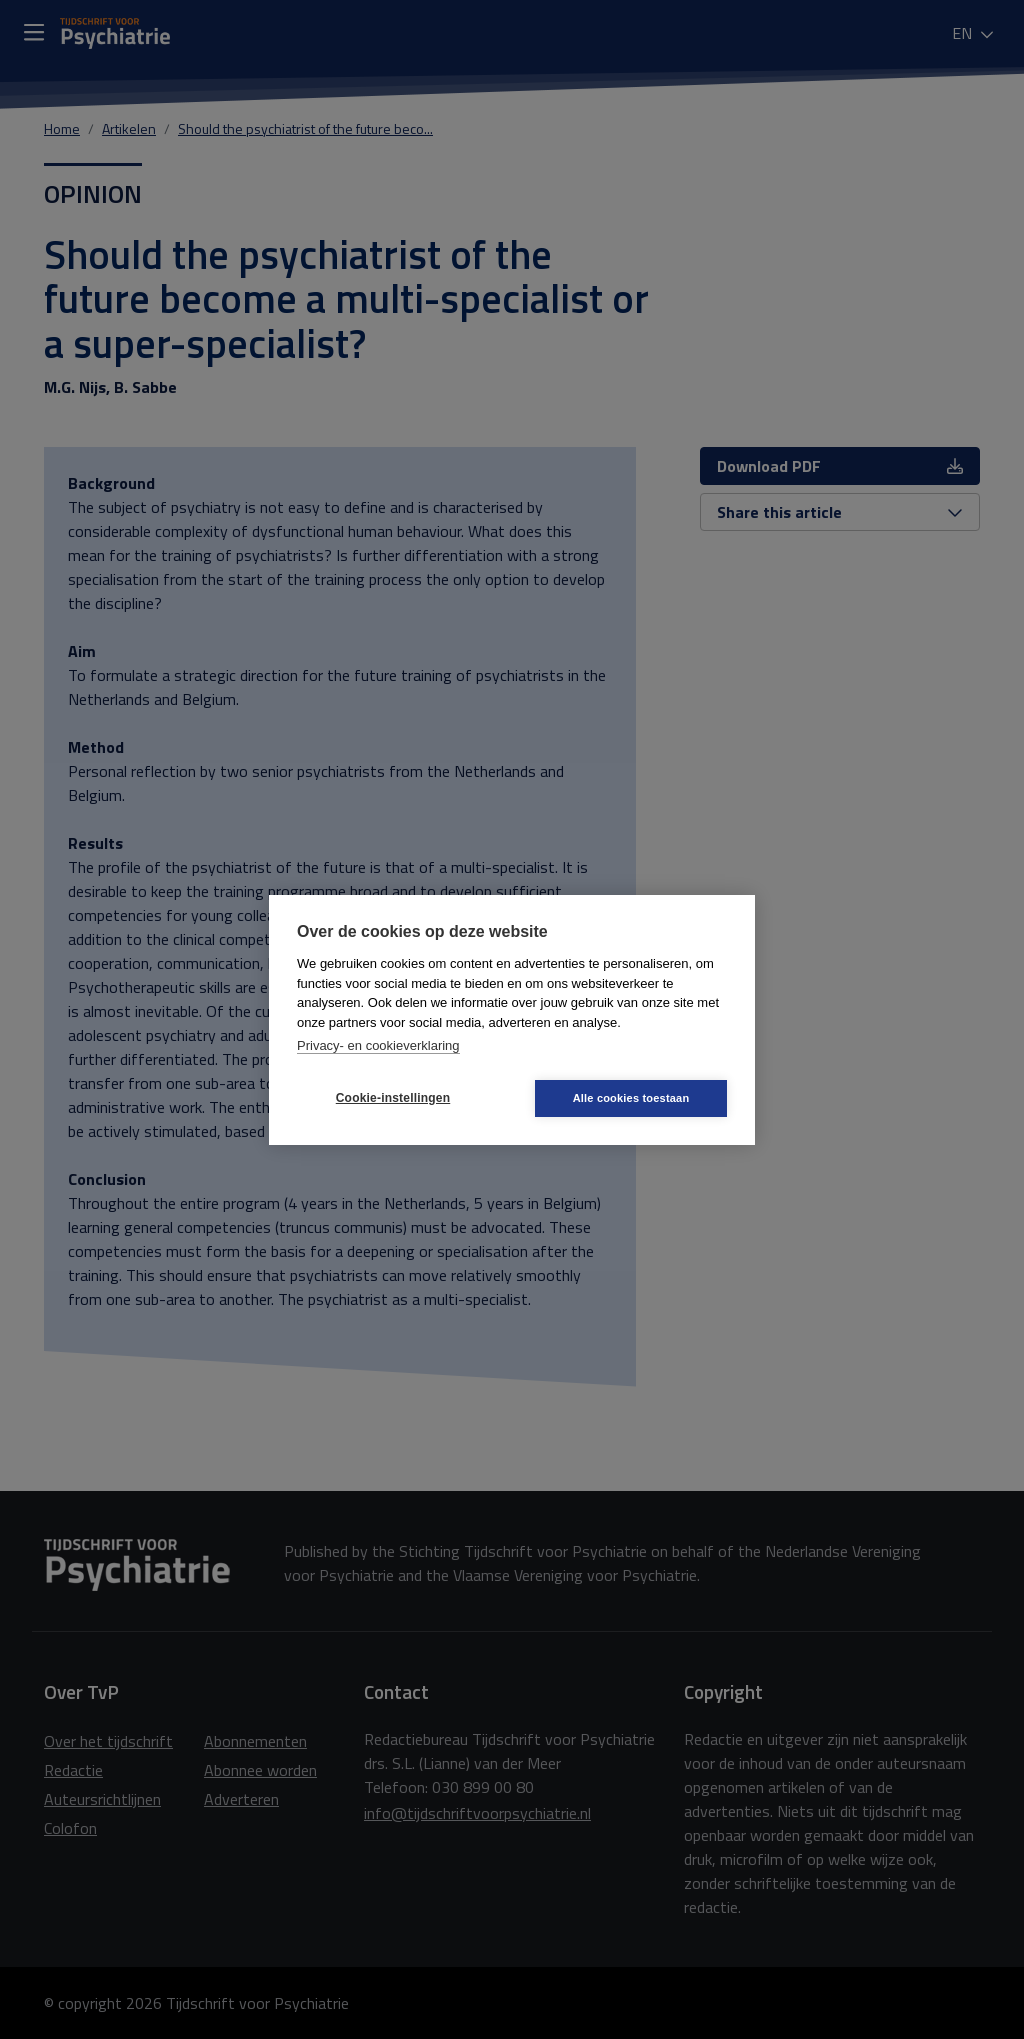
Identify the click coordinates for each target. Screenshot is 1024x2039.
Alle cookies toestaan (631, 1098)
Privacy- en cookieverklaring (378, 1045)
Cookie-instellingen (393, 1098)
